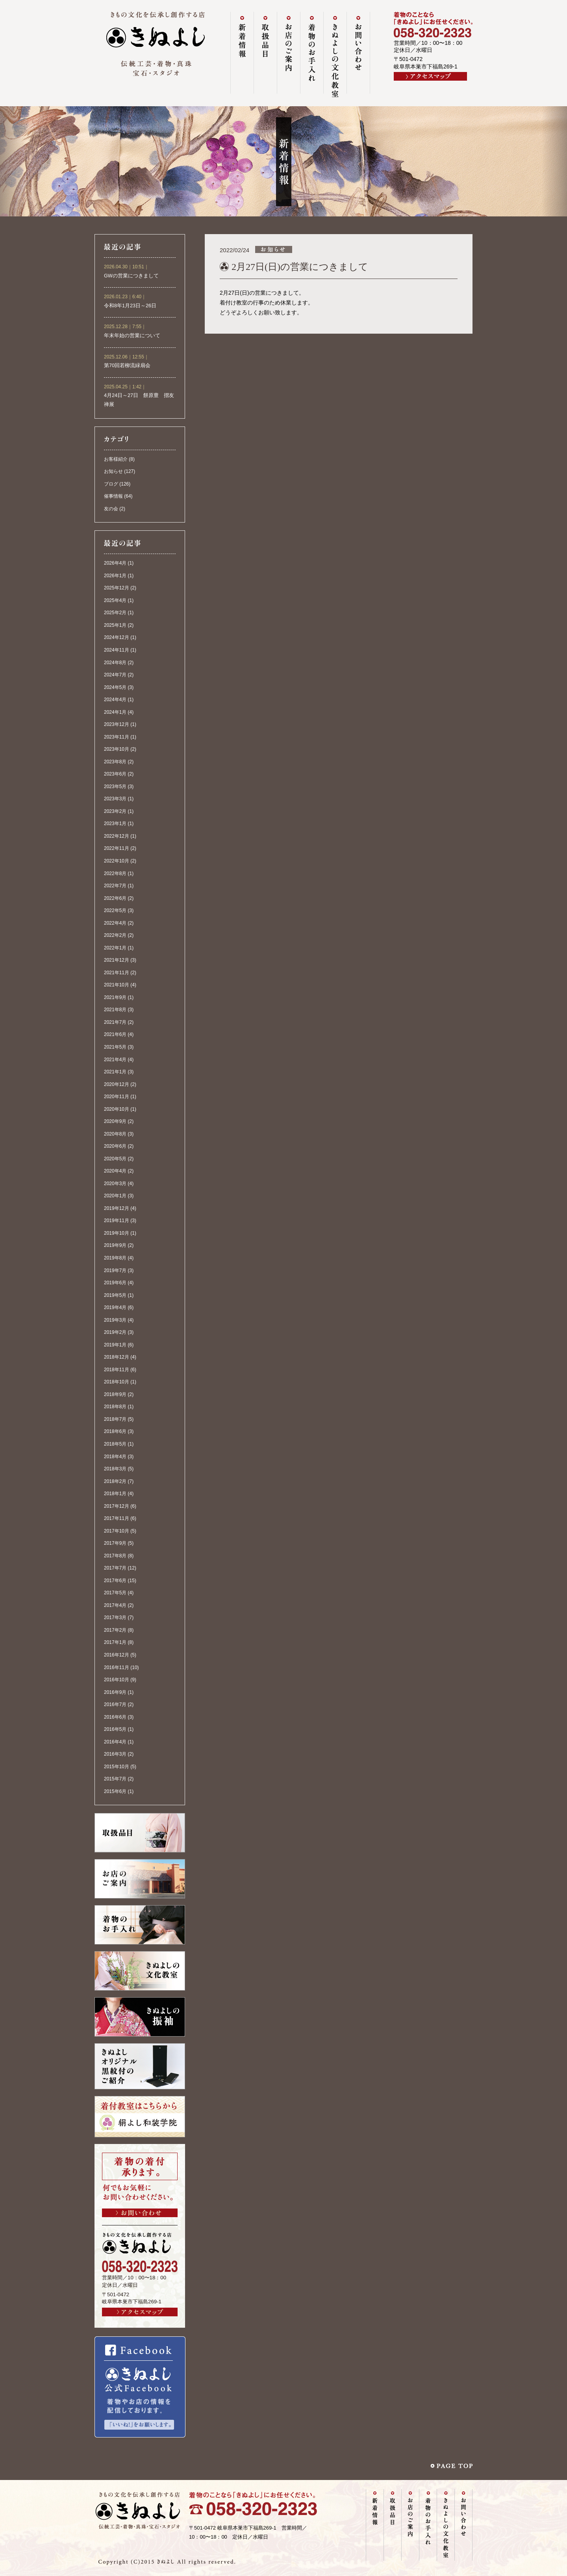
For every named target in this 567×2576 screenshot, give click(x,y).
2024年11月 (116, 650)
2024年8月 (115, 662)
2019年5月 (115, 1295)
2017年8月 (115, 1556)
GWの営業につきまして (131, 276)
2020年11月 (116, 1096)
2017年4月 (115, 1605)
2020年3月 (115, 1183)
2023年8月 (115, 761)
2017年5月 (115, 1592)
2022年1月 (115, 948)
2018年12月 (116, 1357)
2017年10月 (116, 1531)
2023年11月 (116, 737)
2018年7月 (115, 1419)
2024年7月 (115, 675)
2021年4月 (115, 1059)
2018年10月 (116, 1382)
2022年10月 (116, 861)
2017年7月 (115, 1568)
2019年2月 (115, 1332)
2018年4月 (115, 1456)
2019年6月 (115, 1282)
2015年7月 (115, 1779)
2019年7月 (115, 1270)
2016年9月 (115, 1692)
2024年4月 (115, 699)
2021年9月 (115, 997)
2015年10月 (116, 1766)
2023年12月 (116, 724)
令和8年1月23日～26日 (130, 305)
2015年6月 (115, 1791)
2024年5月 (115, 687)
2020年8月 (115, 1134)
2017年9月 (115, 1543)
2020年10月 (116, 1109)
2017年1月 (115, 1642)
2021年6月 (115, 1034)
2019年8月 (115, 1258)
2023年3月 (115, 798)
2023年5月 (115, 786)
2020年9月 (115, 1121)
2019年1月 (115, 1345)
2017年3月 (115, 1617)
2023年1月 (115, 823)
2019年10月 (116, 1233)
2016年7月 (115, 1704)
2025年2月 (115, 612)
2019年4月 (115, 1307)
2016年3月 (115, 1754)
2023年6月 (115, 774)
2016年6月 (115, 1717)
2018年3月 (115, 1469)
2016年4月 (115, 1742)
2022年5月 (115, 910)
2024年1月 (115, 712)
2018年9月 (115, 1394)
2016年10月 (116, 1679)
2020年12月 (116, 1084)
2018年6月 (115, 1431)
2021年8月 (115, 1009)
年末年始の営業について (132, 335)
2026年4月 (115, 563)
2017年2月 (115, 1630)
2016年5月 (115, 1729)
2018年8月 (115, 1406)
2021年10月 (116, 985)
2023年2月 (115, 811)
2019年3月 (115, 1320)
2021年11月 (116, 972)
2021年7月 (115, 1022)
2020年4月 (115, 1171)
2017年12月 (116, 1506)
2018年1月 (115, 1493)
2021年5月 (115, 1047)
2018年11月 (116, 1369)
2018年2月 (115, 1481)
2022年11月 (116, 848)
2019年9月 (115, 1245)
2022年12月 (116, 836)
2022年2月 (115, 935)
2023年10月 (116, 749)
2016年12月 (116, 1655)
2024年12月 (116, 637)
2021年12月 (116, 960)
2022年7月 (115, 885)
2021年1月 (115, 1072)
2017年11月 (116, 1518)
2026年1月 (115, 575)
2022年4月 (115, 923)
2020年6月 (115, 1146)
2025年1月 (115, 625)
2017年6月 (115, 1580)
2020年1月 (115, 1195)
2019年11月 (116, 1220)
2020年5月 (115, 1159)
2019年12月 (116, 1208)
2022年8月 (115, 873)
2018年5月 (115, 1444)
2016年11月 (116, 1667)
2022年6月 (115, 898)
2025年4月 (115, 600)
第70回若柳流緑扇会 (127, 365)
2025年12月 (116, 588)
